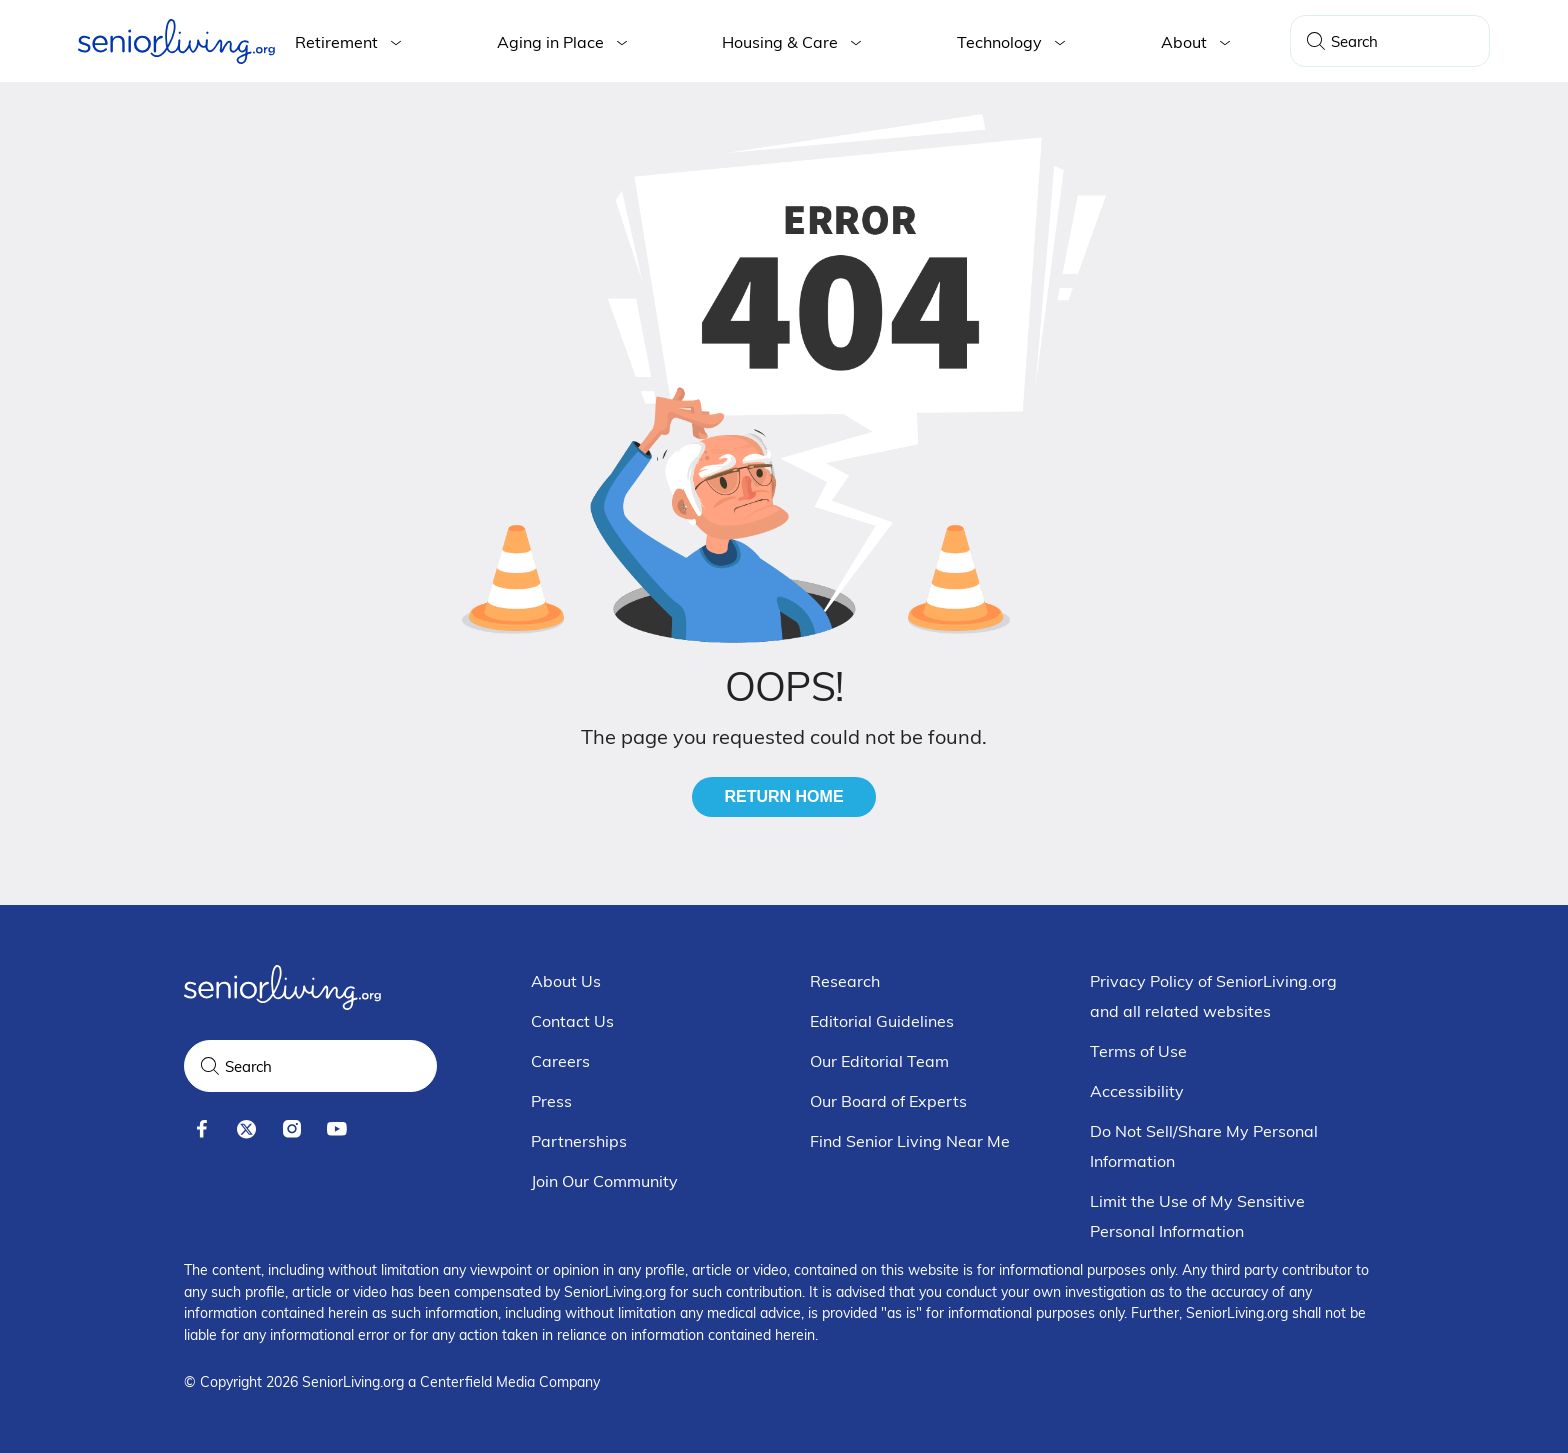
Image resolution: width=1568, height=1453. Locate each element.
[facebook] (201, 1129)
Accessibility (1137, 1091)
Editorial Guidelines (882, 1021)
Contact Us (572, 1021)
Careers (560, 1061)
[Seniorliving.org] (176, 41)
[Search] (1316, 41)
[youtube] (336, 1129)
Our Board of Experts (888, 1101)
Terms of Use (1138, 1051)
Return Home (783, 796)
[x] (246, 1129)
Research (845, 981)
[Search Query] (1390, 41)
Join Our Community (604, 1181)
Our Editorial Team (879, 1061)
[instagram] (291, 1129)
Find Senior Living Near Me (910, 1141)
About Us (566, 981)
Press (551, 1101)
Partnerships (579, 1141)
